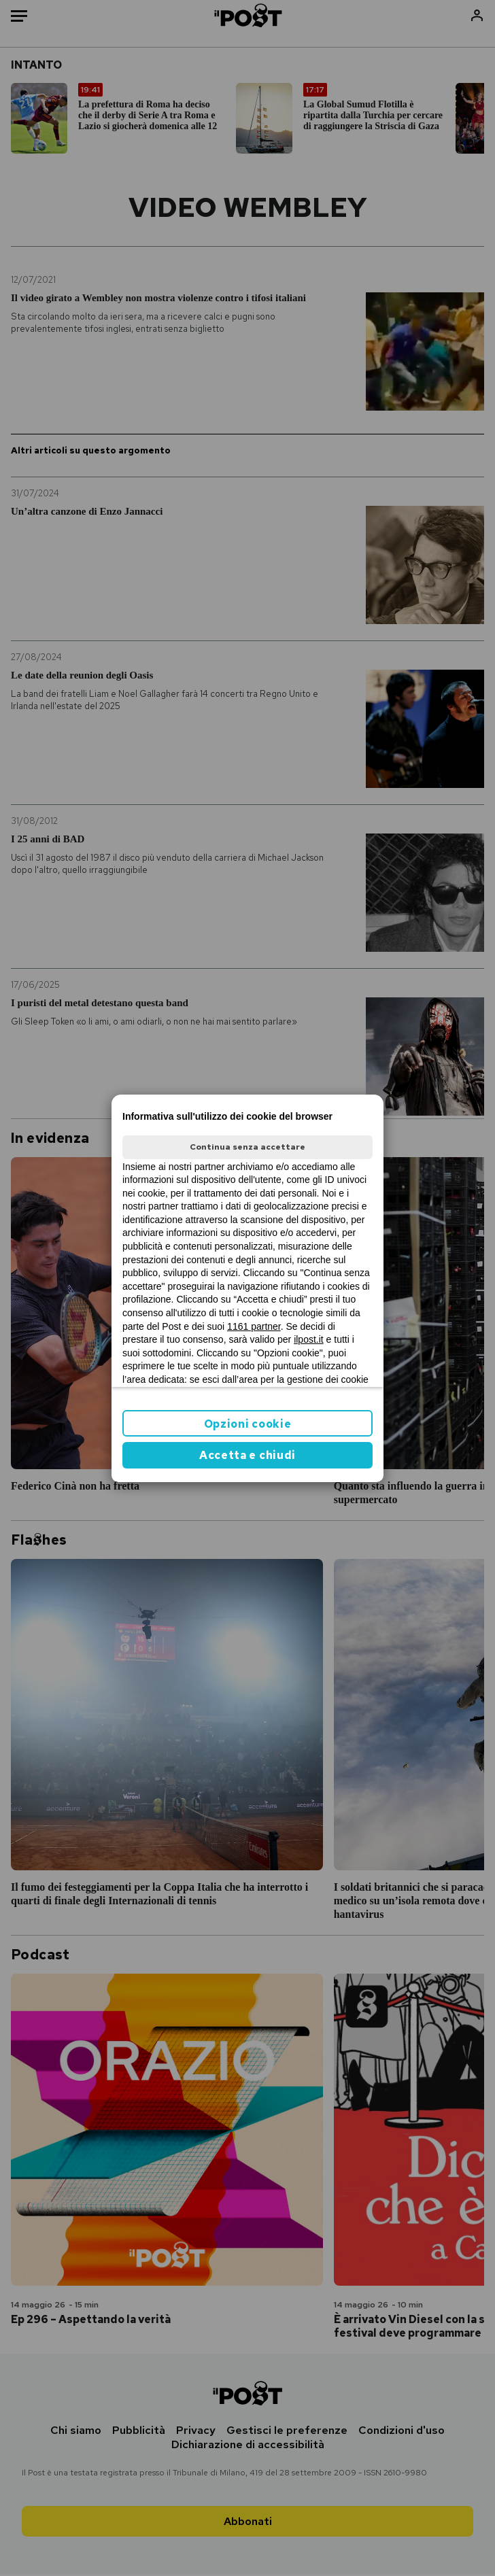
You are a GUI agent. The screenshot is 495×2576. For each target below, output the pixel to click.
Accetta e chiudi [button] (247, 1455)
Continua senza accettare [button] (247, 1146)
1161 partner (254, 1326)
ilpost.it (309, 1339)
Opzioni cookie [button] (248, 1424)
